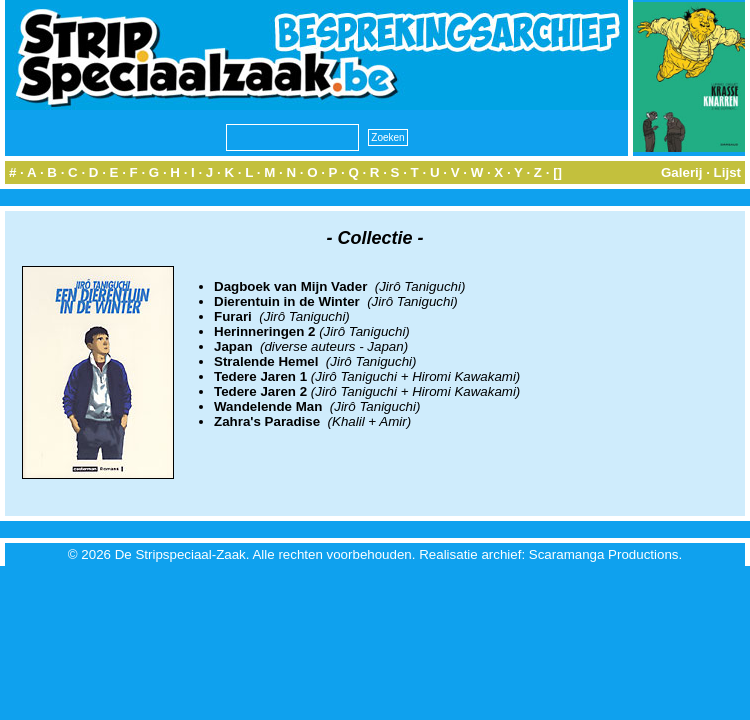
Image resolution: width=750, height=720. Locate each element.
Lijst (727, 172)
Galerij (682, 172)
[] (557, 172)
